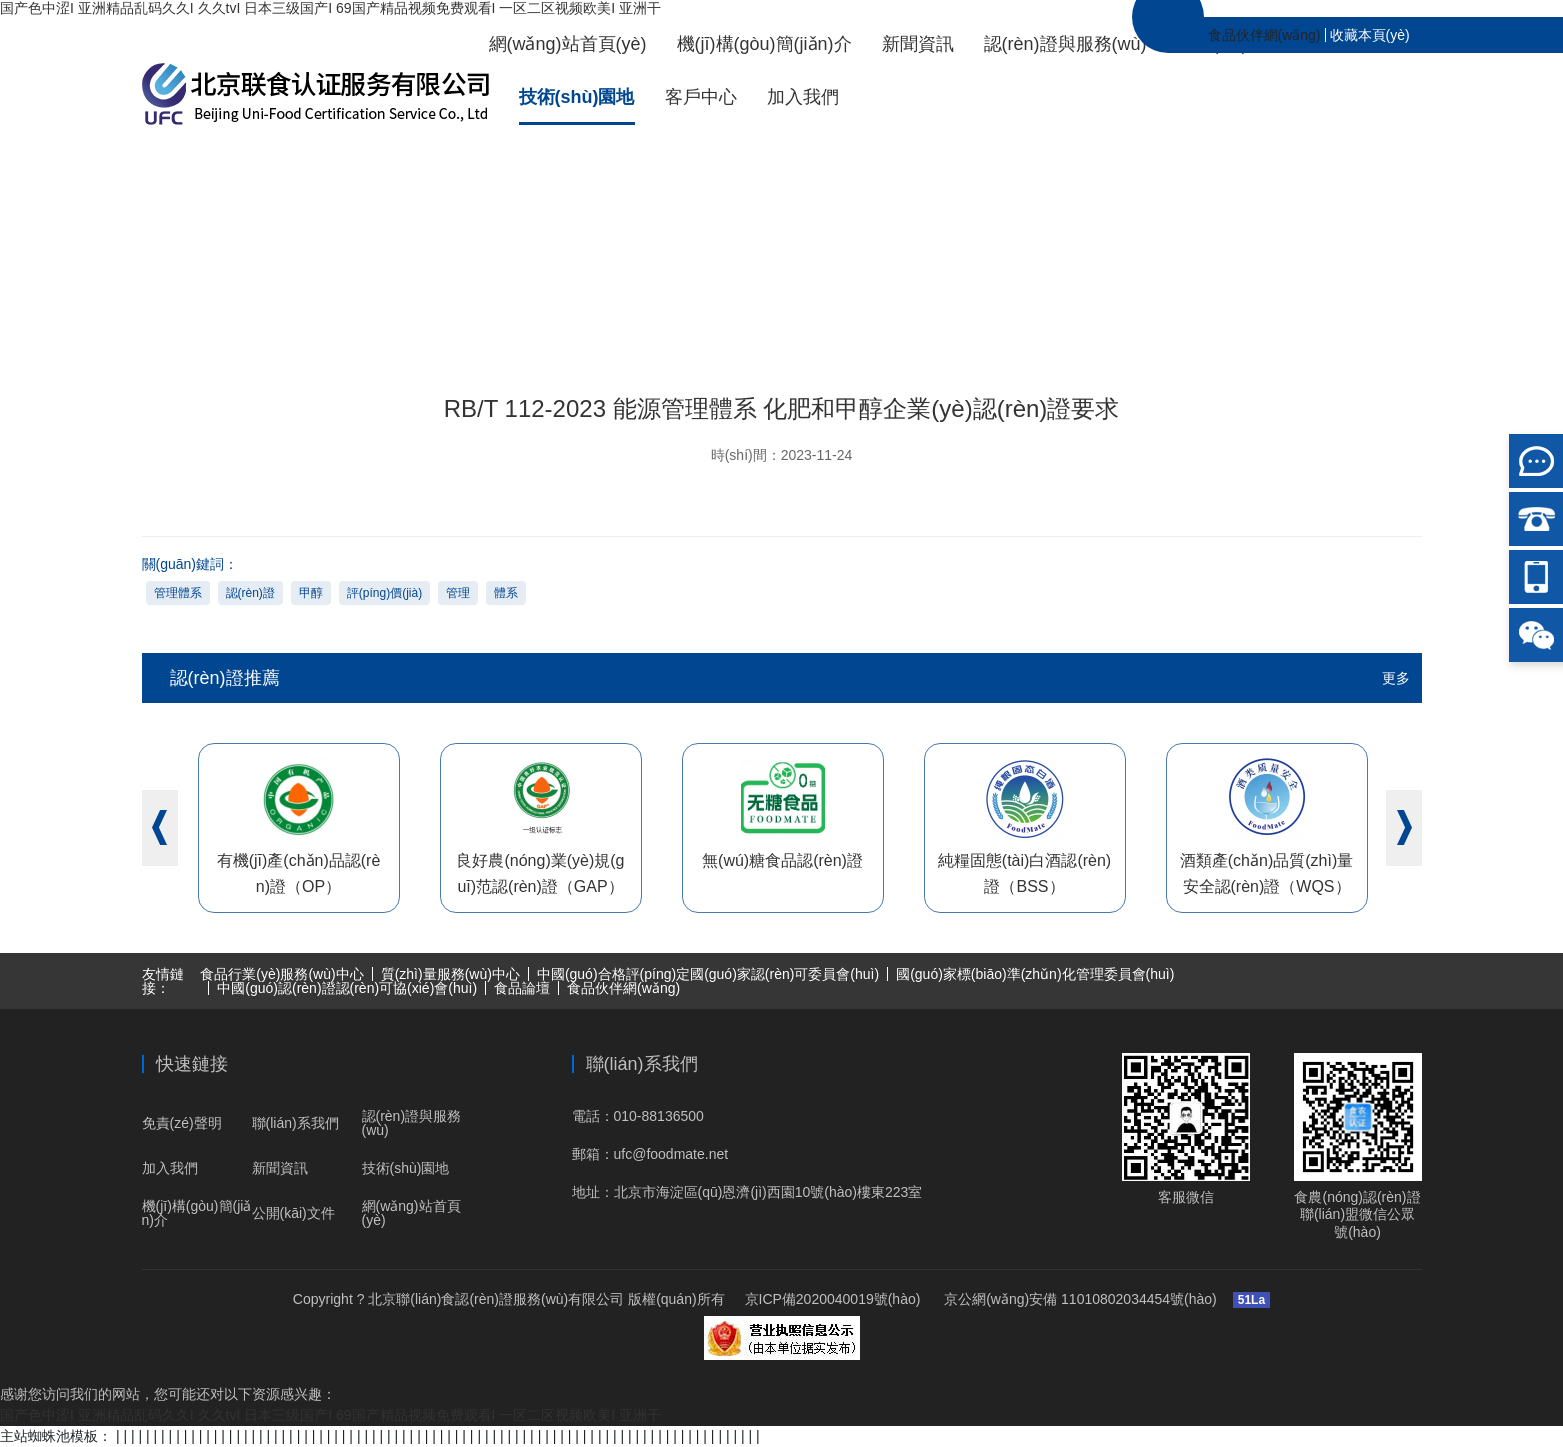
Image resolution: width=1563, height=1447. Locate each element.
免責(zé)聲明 (182, 1123)
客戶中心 (701, 97)
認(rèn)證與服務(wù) (1065, 44)
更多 (1396, 678)
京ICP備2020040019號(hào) (833, 1299)
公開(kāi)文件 (293, 1213)
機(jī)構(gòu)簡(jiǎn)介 (764, 44)
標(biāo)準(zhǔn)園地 (1045, 266)
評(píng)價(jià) (384, 593)
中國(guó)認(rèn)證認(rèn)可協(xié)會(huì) (347, 988)
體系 (506, 593)
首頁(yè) (828, 266)
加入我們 (803, 97)
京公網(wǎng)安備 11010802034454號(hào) (1078, 1299)
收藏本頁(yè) (1370, 35)
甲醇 (311, 593)
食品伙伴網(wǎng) (1264, 35)
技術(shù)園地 (577, 97)
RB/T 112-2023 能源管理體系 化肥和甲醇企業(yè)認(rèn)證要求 (1327, 266)
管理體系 (178, 593)
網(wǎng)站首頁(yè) (568, 44)
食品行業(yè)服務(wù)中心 (281, 974)
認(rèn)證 (250, 593)
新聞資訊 (918, 44)
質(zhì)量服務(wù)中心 (450, 974)
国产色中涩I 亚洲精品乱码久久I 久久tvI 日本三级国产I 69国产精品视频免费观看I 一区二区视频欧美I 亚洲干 (330, 8)
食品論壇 (522, 988)
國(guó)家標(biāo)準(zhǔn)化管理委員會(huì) (1035, 974)
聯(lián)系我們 (295, 1123)
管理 (458, 593)
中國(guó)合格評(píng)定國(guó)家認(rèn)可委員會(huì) (708, 974)
